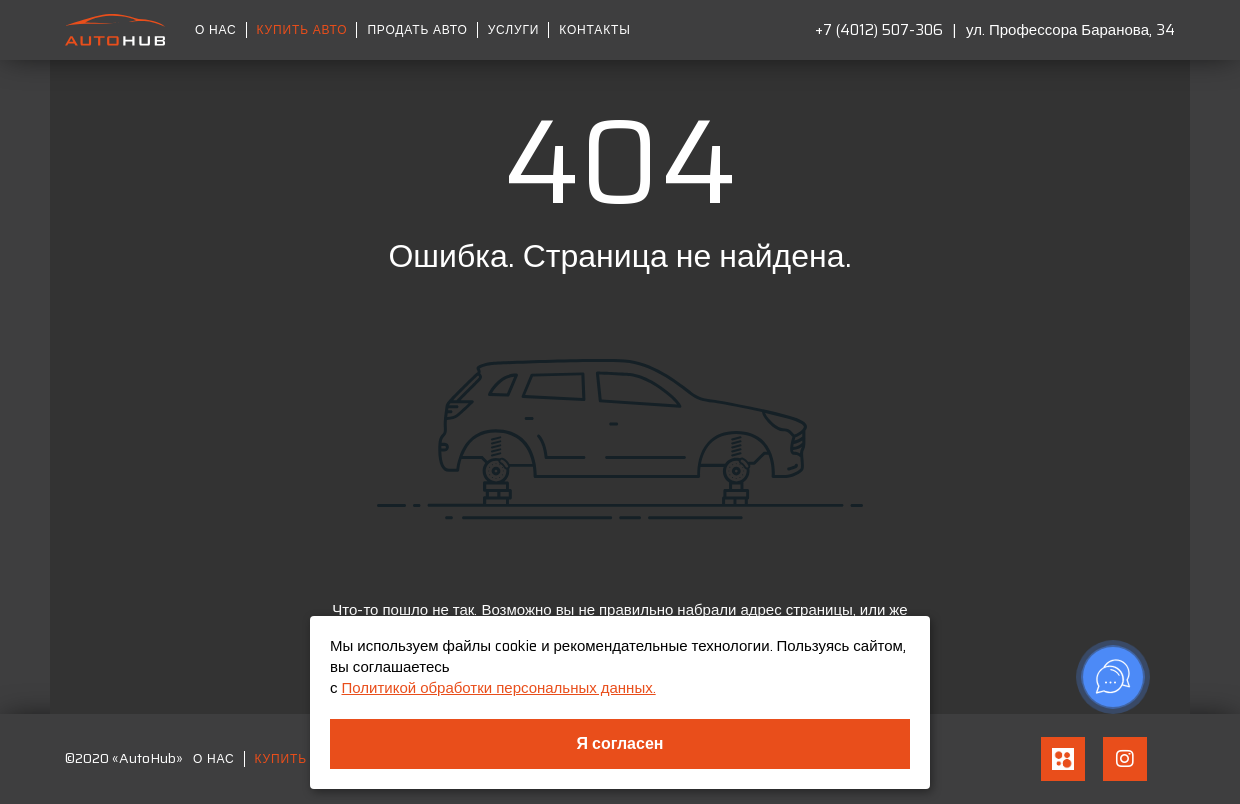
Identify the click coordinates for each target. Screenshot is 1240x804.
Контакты (594, 30)
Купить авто (302, 30)
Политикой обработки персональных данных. (499, 688)
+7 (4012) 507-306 (879, 30)
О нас (216, 30)
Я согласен (620, 743)
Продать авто (417, 30)
